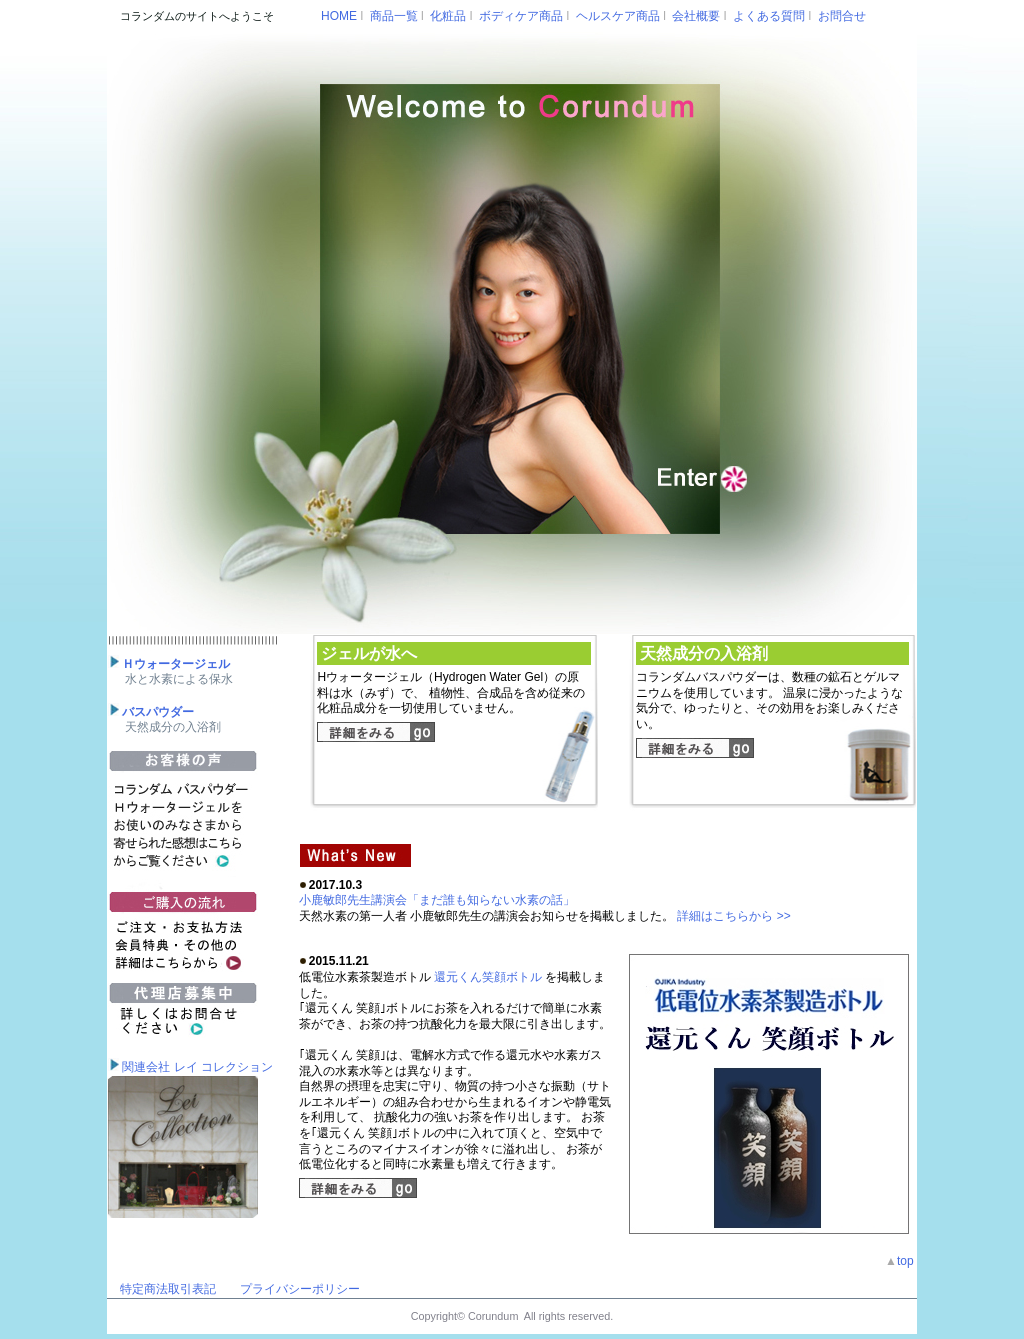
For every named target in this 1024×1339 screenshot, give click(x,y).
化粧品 (448, 16)
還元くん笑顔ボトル (488, 977)
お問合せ (842, 16)
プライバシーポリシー (300, 1289)
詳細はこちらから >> (733, 916)
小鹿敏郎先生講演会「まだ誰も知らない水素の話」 (437, 900)
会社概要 (696, 16)
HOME (339, 16)
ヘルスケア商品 (618, 16)
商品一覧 (394, 16)
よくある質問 (769, 16)
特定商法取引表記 (168, 1289)
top (907, 1261)
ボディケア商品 (521, 16)
